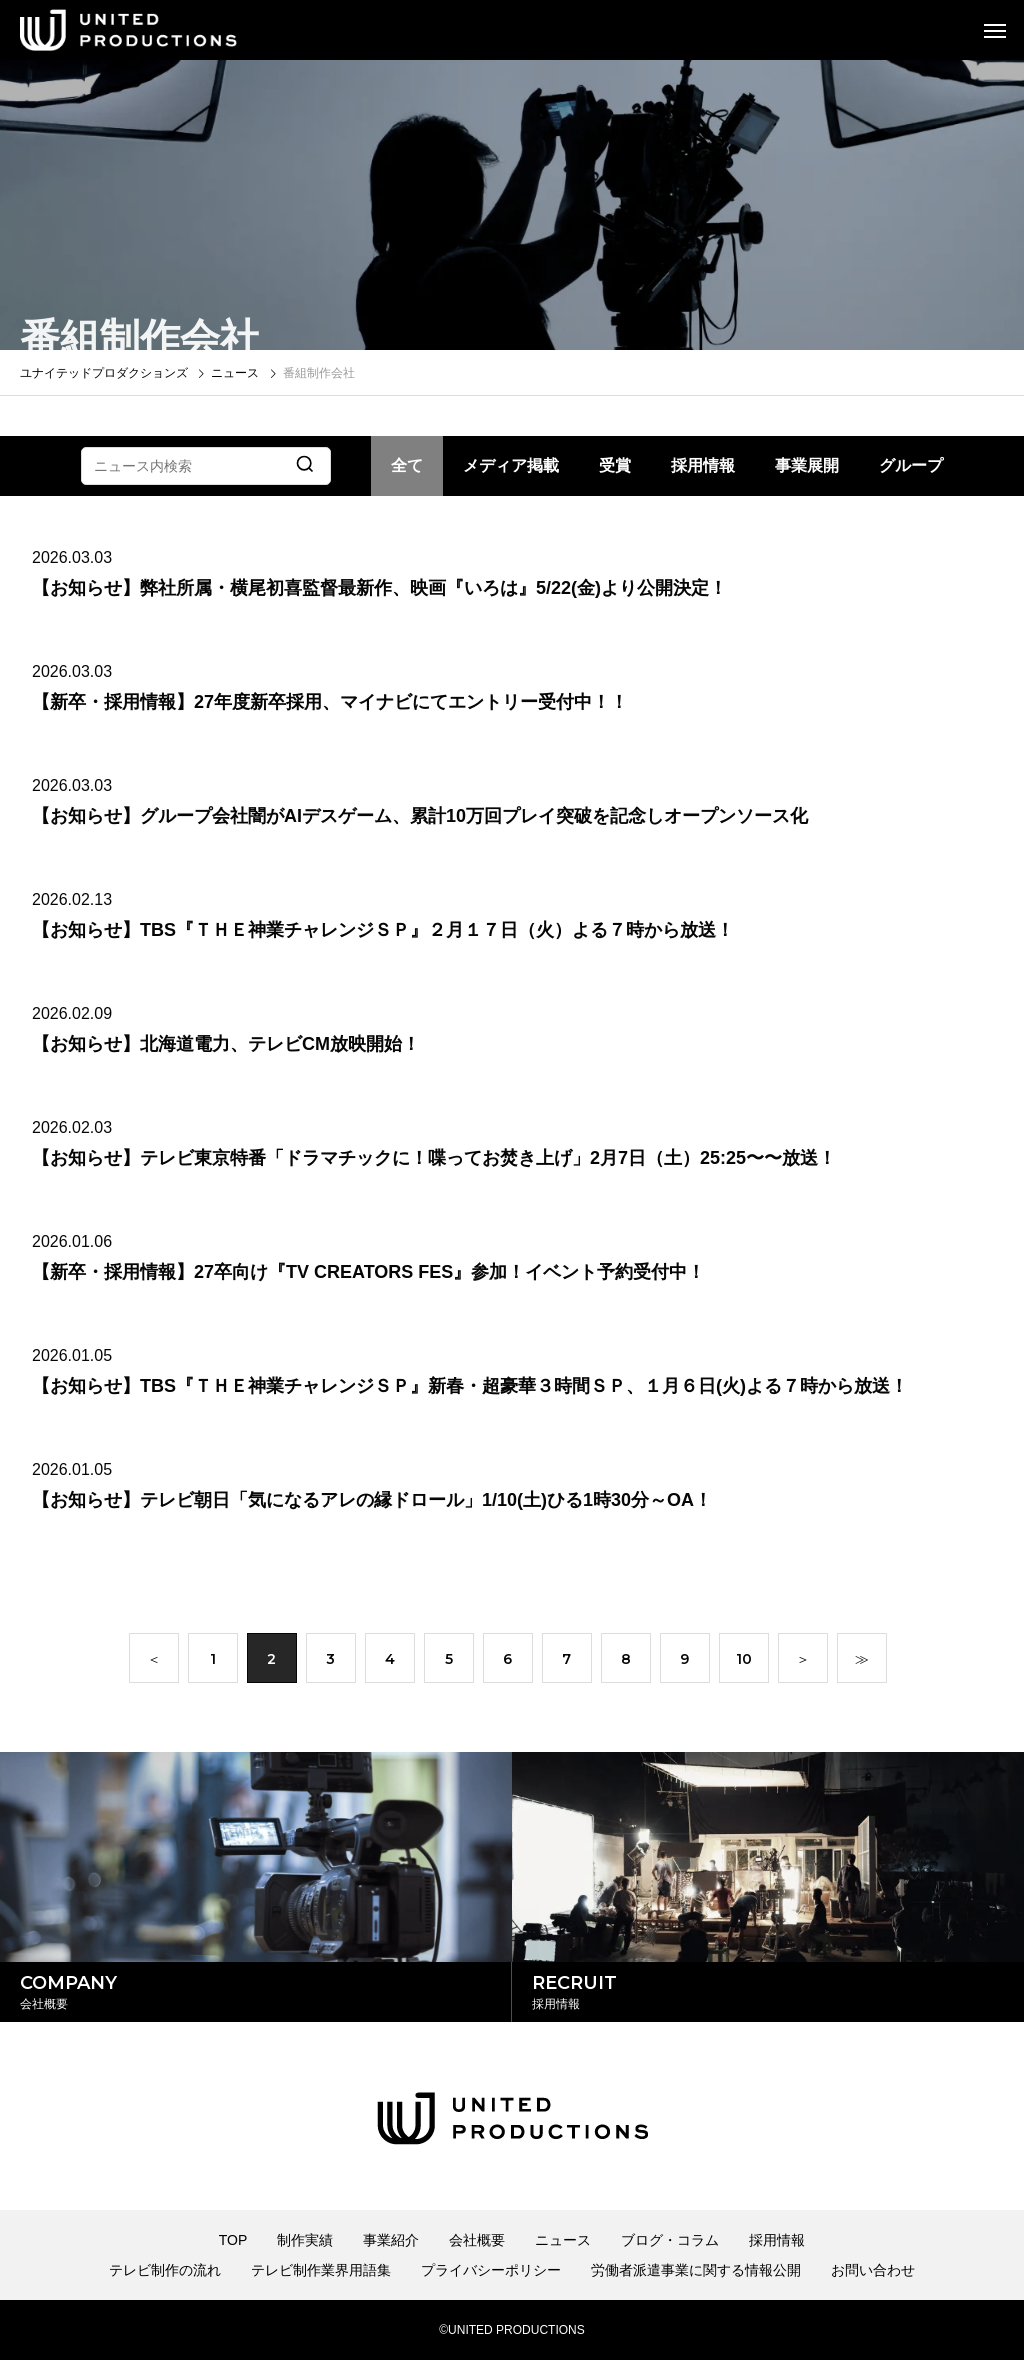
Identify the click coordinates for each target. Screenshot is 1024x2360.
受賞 (615, 465)
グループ (911, 465)
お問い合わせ (873, 2270)
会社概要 (477, 2240)
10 (744, 1665)
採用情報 (703, 465)
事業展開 (807, 465)
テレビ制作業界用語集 (321, 2270)
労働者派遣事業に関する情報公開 (696, 2270)
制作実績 (305, 2240)
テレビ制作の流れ (165, 2270)
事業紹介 (391, 2240)
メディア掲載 (511, 465)
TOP (233, 2240)
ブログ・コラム (670, 2240)
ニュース (563, 2240)
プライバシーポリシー (491, 2270)
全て (407, 465)
